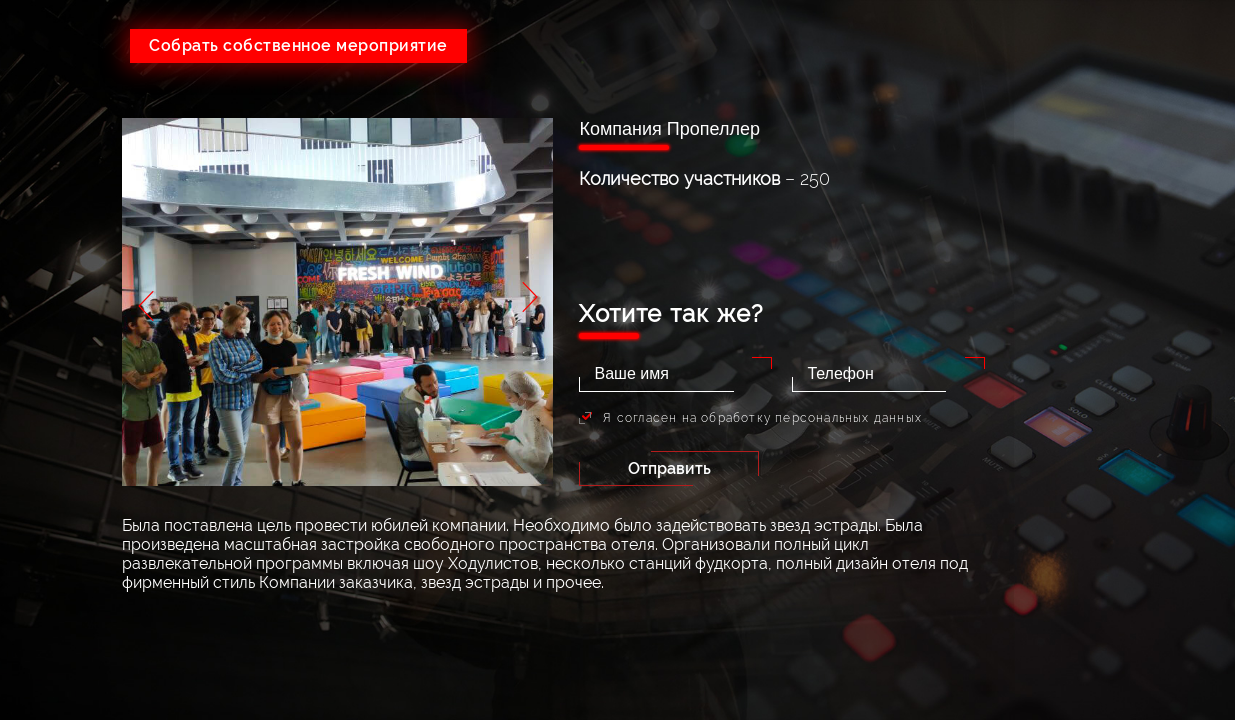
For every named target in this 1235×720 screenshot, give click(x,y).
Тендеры (1125, 233)
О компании (1125, 153)
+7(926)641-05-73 (683, 39)
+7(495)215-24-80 (903, 39)
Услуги (1125, 193)
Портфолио (1125, 273)
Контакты (1125, 353)
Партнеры (1125, 313)
